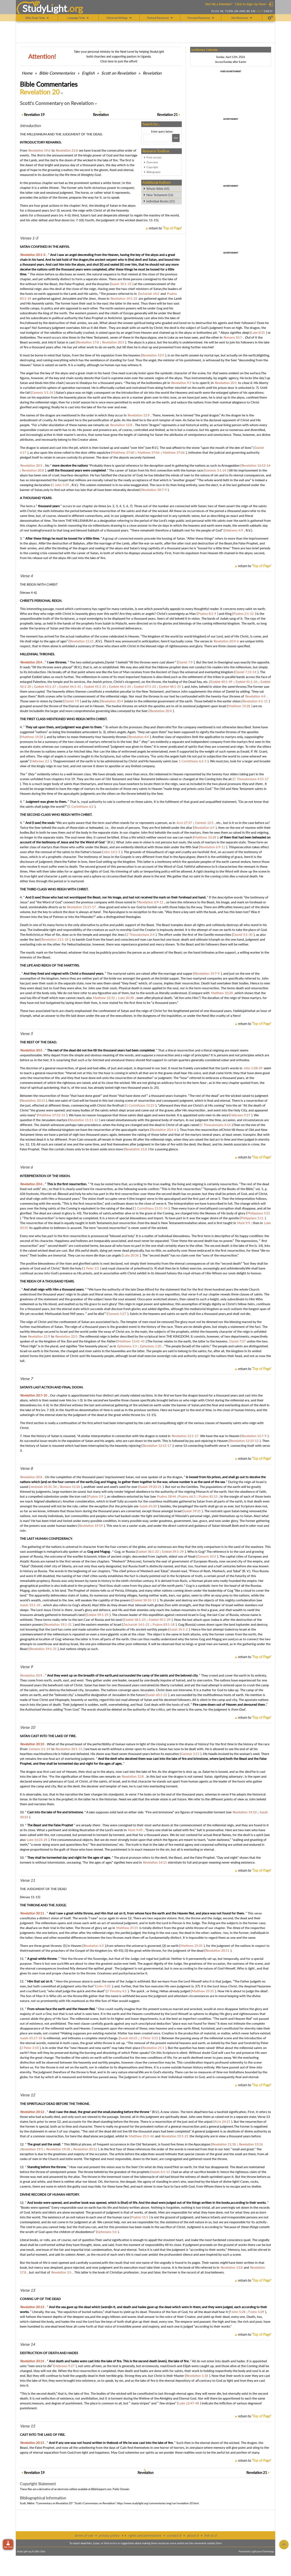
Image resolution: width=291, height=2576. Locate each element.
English (88, 73)
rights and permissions (144, 2535)
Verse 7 (26, 1378)
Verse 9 (26, 1667)
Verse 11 (27, 1880)
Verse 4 (26, 576)
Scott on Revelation (118, 73)
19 (34, 114)
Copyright (152, 167)
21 (167, 114)
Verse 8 (26, 1468)
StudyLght (44, 8)
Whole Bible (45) (157, 188)
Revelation (152, 73)
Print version (154, 157)
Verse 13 (27, 2290)
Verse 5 (26, 1033)
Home (27, 73)
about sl (192, 2535)
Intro (30, 125)
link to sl (210, 2535)
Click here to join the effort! (118, 61)
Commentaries (57, 73)
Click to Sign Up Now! (250, 4)
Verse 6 (26, 1167)
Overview (152, 162)
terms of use (83, 2535)
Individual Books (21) (160, 201)
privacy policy (109, 2535)
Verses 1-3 (29, 238)
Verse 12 (27, 2095)
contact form (214, 2543)
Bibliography (154, 172)
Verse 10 (27, 1727)
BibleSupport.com (101, 2489)
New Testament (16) (159, 195)
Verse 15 (27, 2426)
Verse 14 (27, 2344)
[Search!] (176, 138)
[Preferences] (270, 18)
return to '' (165, 228)
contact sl (174, 2535)
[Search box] (157, 138)
